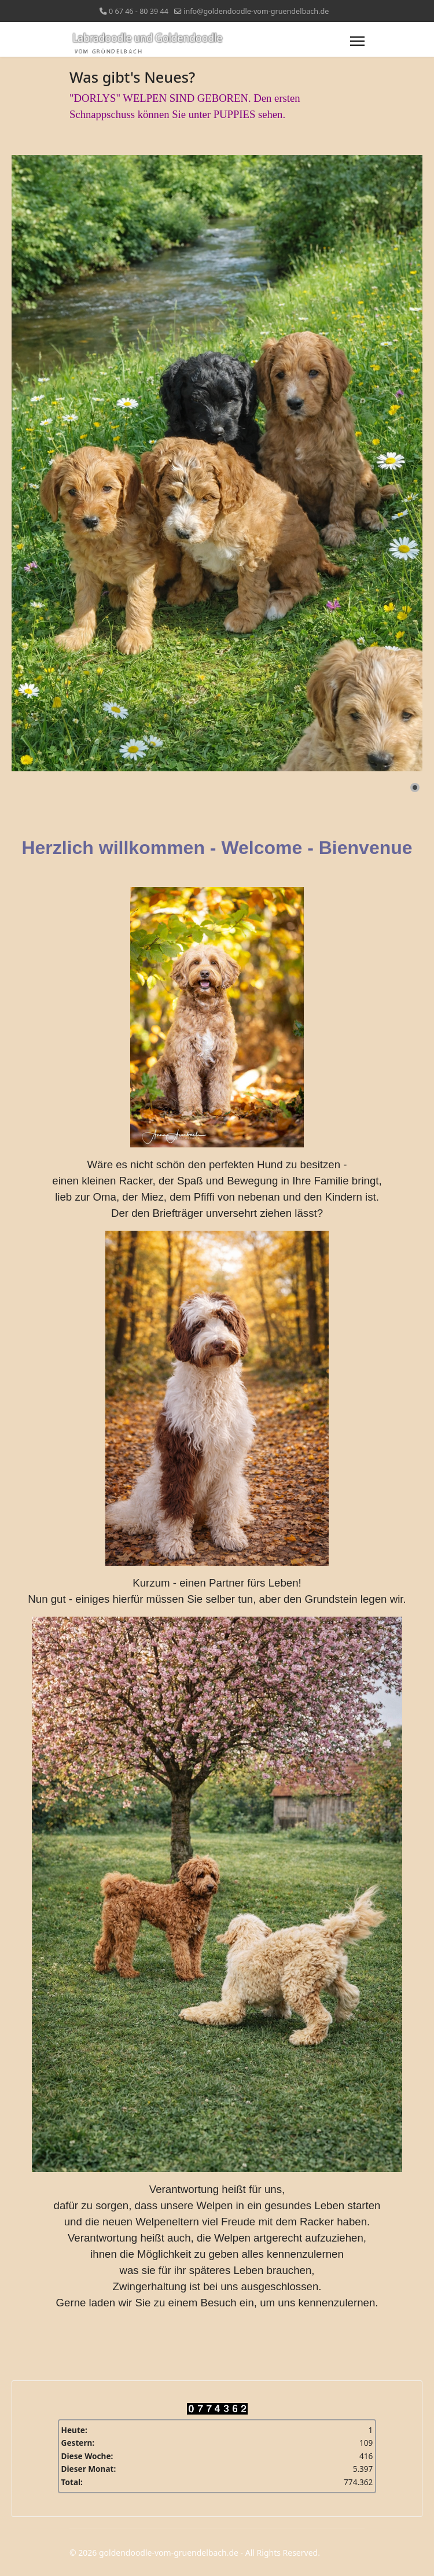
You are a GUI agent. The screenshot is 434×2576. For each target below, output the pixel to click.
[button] (415, 787)
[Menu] (357, 41)
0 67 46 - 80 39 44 (138, 11)
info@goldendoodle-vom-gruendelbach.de (256, 11)
